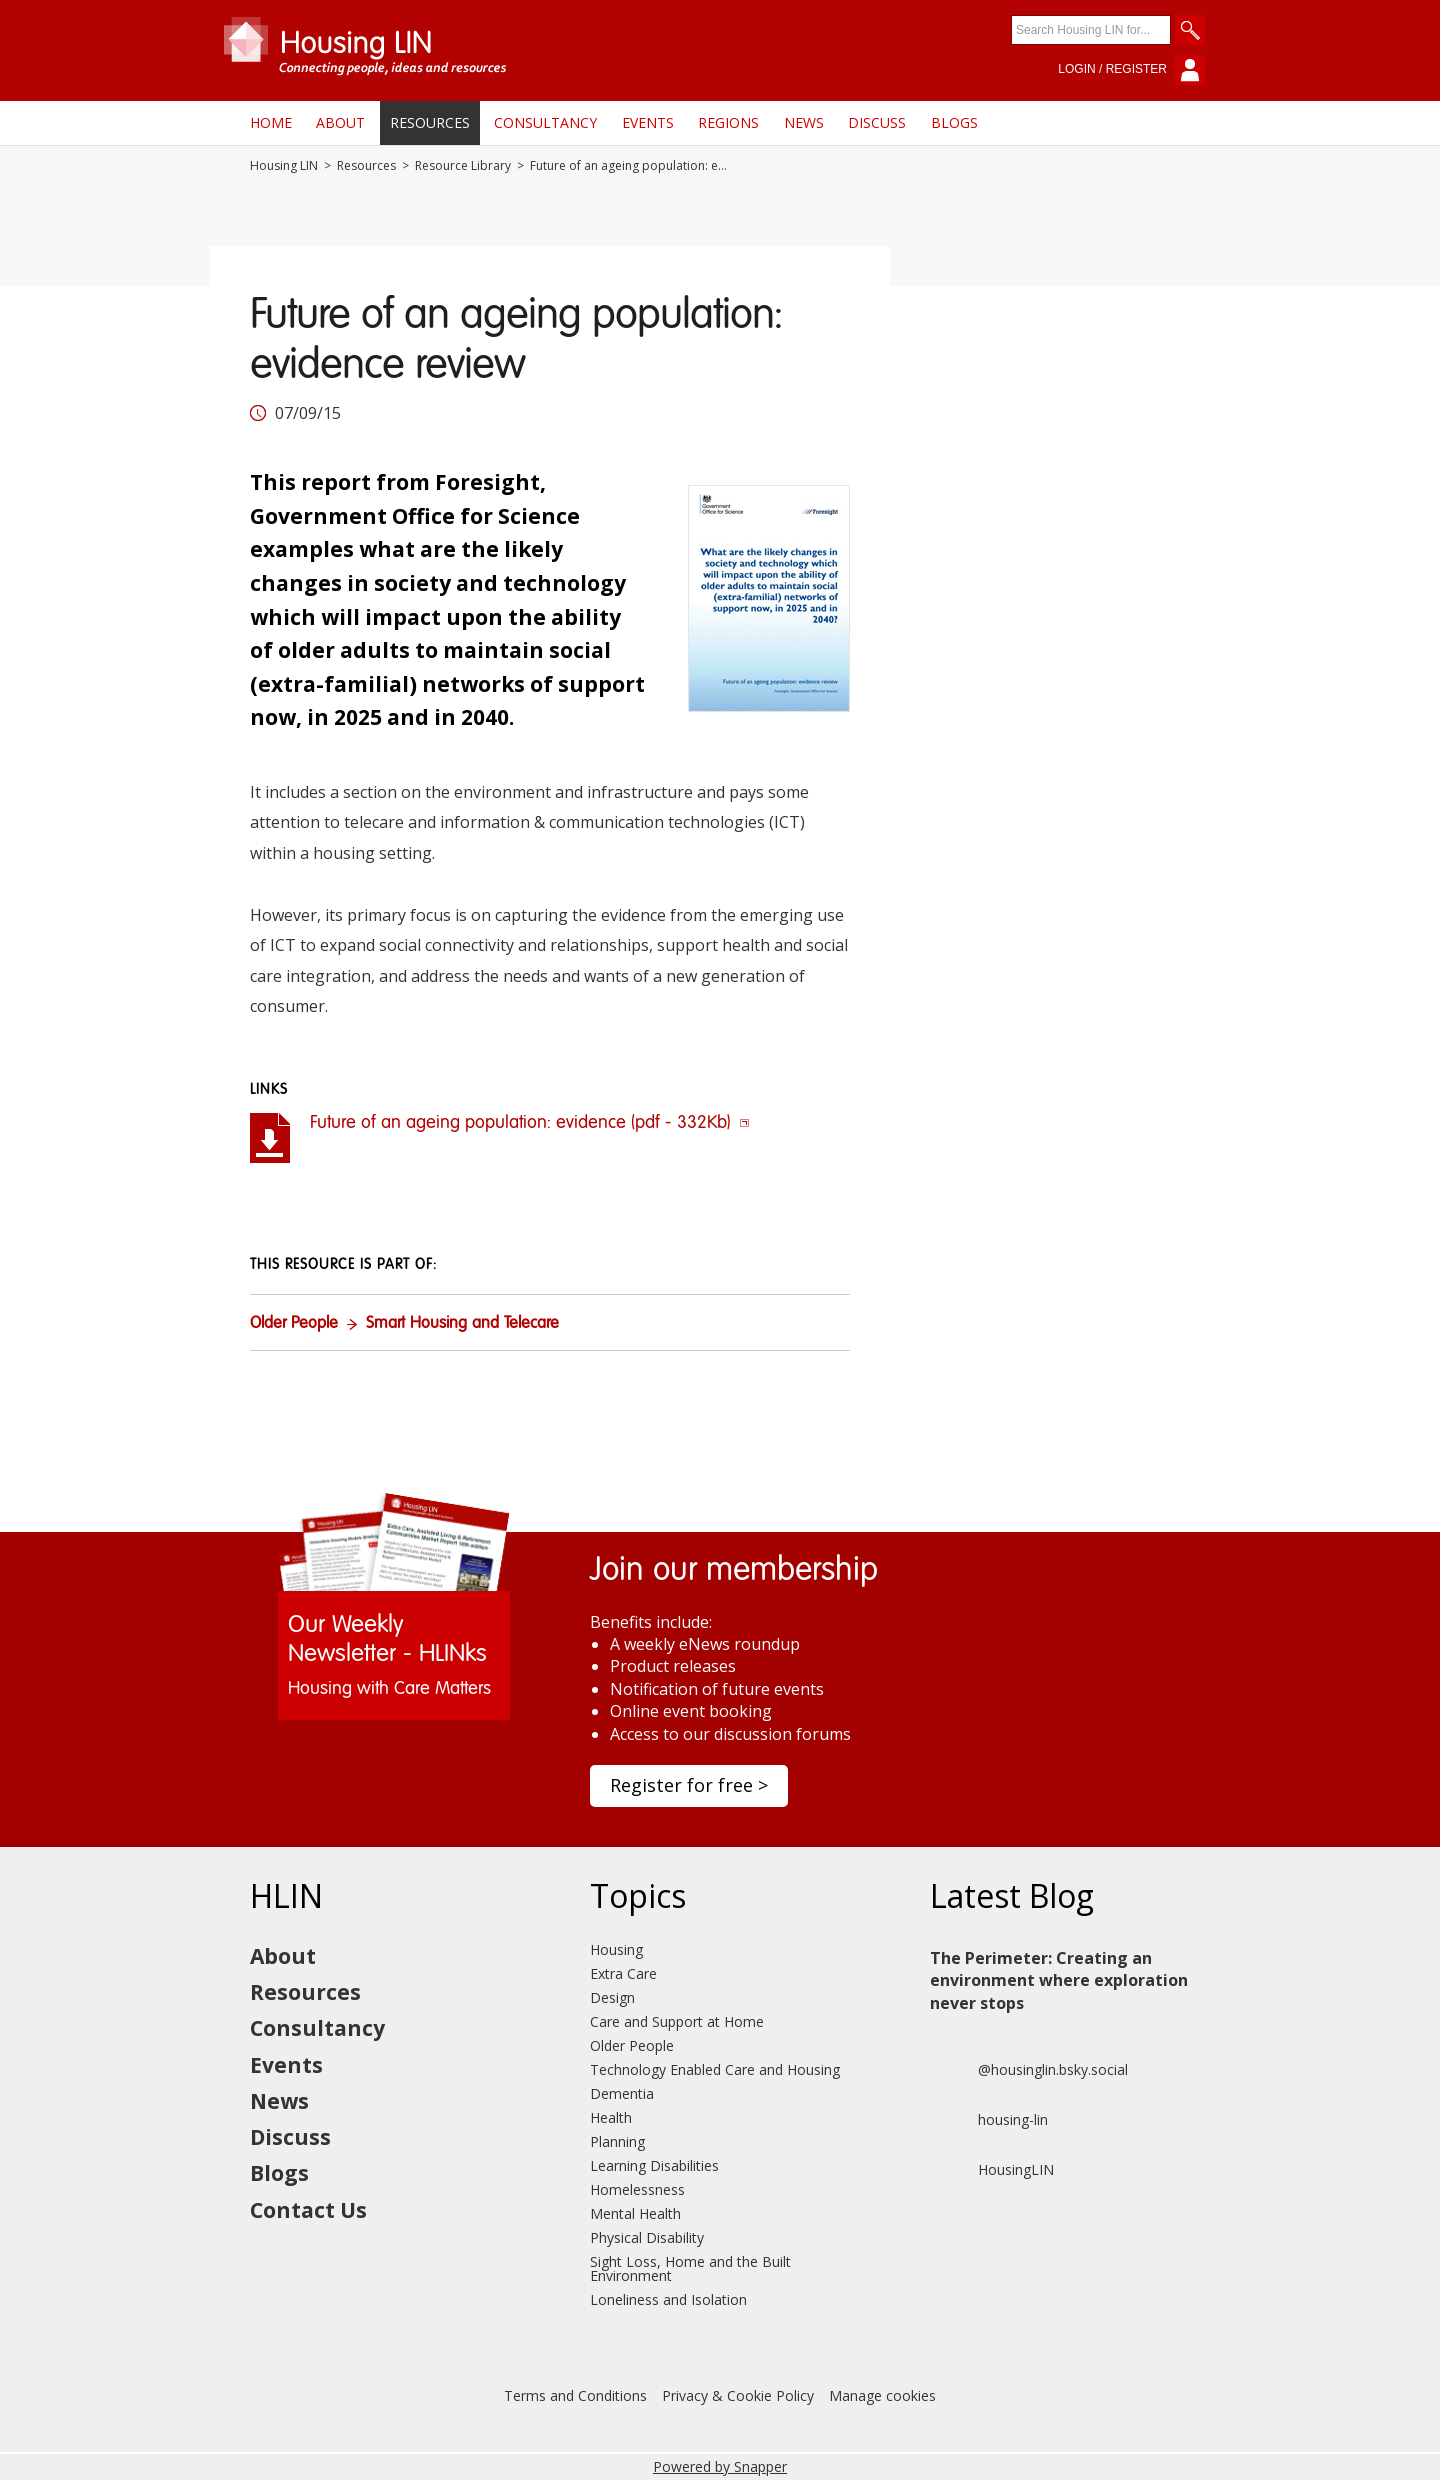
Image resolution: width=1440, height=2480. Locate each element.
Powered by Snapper (720, 2466)
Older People (294, 1324)
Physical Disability (647, 2237)
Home (271, 122)
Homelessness (637, 2189)
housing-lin (989, 2120)
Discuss (877, 122)
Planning (617, 2141)
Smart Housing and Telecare (462, 1324)
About (340, 122)
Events (648, 122)
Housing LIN (284, 166)
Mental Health (635, 2213)
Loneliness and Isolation (668, 2299)
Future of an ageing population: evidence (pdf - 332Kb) (530, 1123)
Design (612, 1997)
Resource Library (463, 166)
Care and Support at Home (677, 2021)
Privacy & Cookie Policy (738, 2395)
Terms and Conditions (575, 2395)
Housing (616, 1949)
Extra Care (623, 1973)
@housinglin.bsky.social (1029, 2070)
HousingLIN (992, 2170)
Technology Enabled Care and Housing (715, 2069)
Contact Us (308, 2210)
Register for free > (689, 1785)
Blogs (954, 122)
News (804, 122)
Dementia (622, 2093)
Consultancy (545, 122)
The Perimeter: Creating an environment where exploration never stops (1059, 1980)
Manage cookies (882, 2395)
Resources (430, 122)
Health (611, 2117)
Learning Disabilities (654, 2165)
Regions (728, 122)
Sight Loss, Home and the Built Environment (690, 2268)
